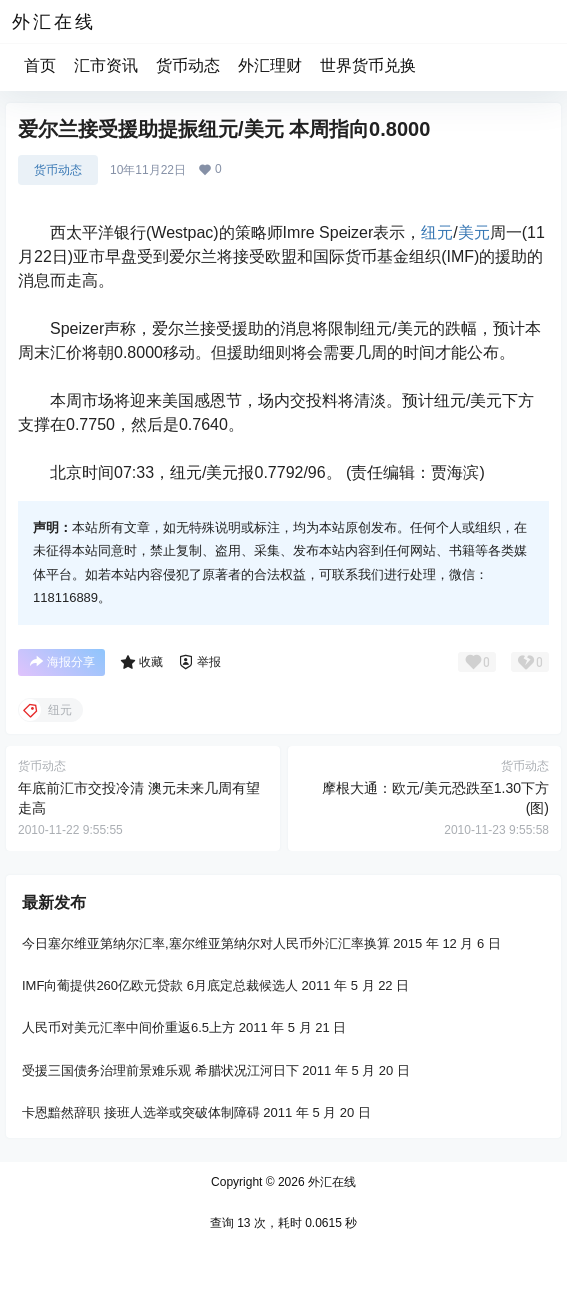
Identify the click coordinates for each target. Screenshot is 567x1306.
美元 (474, 232)
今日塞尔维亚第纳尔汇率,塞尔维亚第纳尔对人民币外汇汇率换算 (206, 943)
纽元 (437, 232)
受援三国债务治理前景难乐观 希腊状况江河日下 (160, 1070)
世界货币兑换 (368, 65)
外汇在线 (330, 1182)
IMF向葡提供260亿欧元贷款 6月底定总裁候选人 (160, 985)
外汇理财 (270, 65)
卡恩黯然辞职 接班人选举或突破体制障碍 (141, 1112)
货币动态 (188, 65)
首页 (40, 65)
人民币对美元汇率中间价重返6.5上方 (128, 1028)
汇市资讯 (106, 65)
